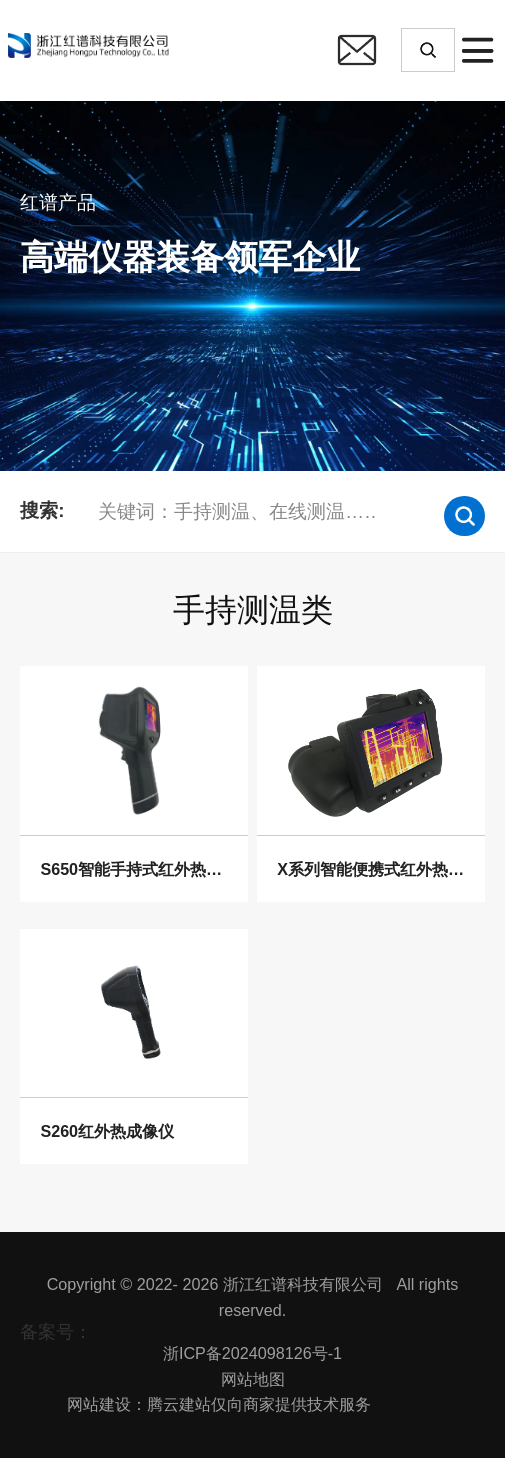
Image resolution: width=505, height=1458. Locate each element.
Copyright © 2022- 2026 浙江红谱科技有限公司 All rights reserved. (253, 1297)
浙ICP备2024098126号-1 (252, 1353)
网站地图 (253, 1379)
